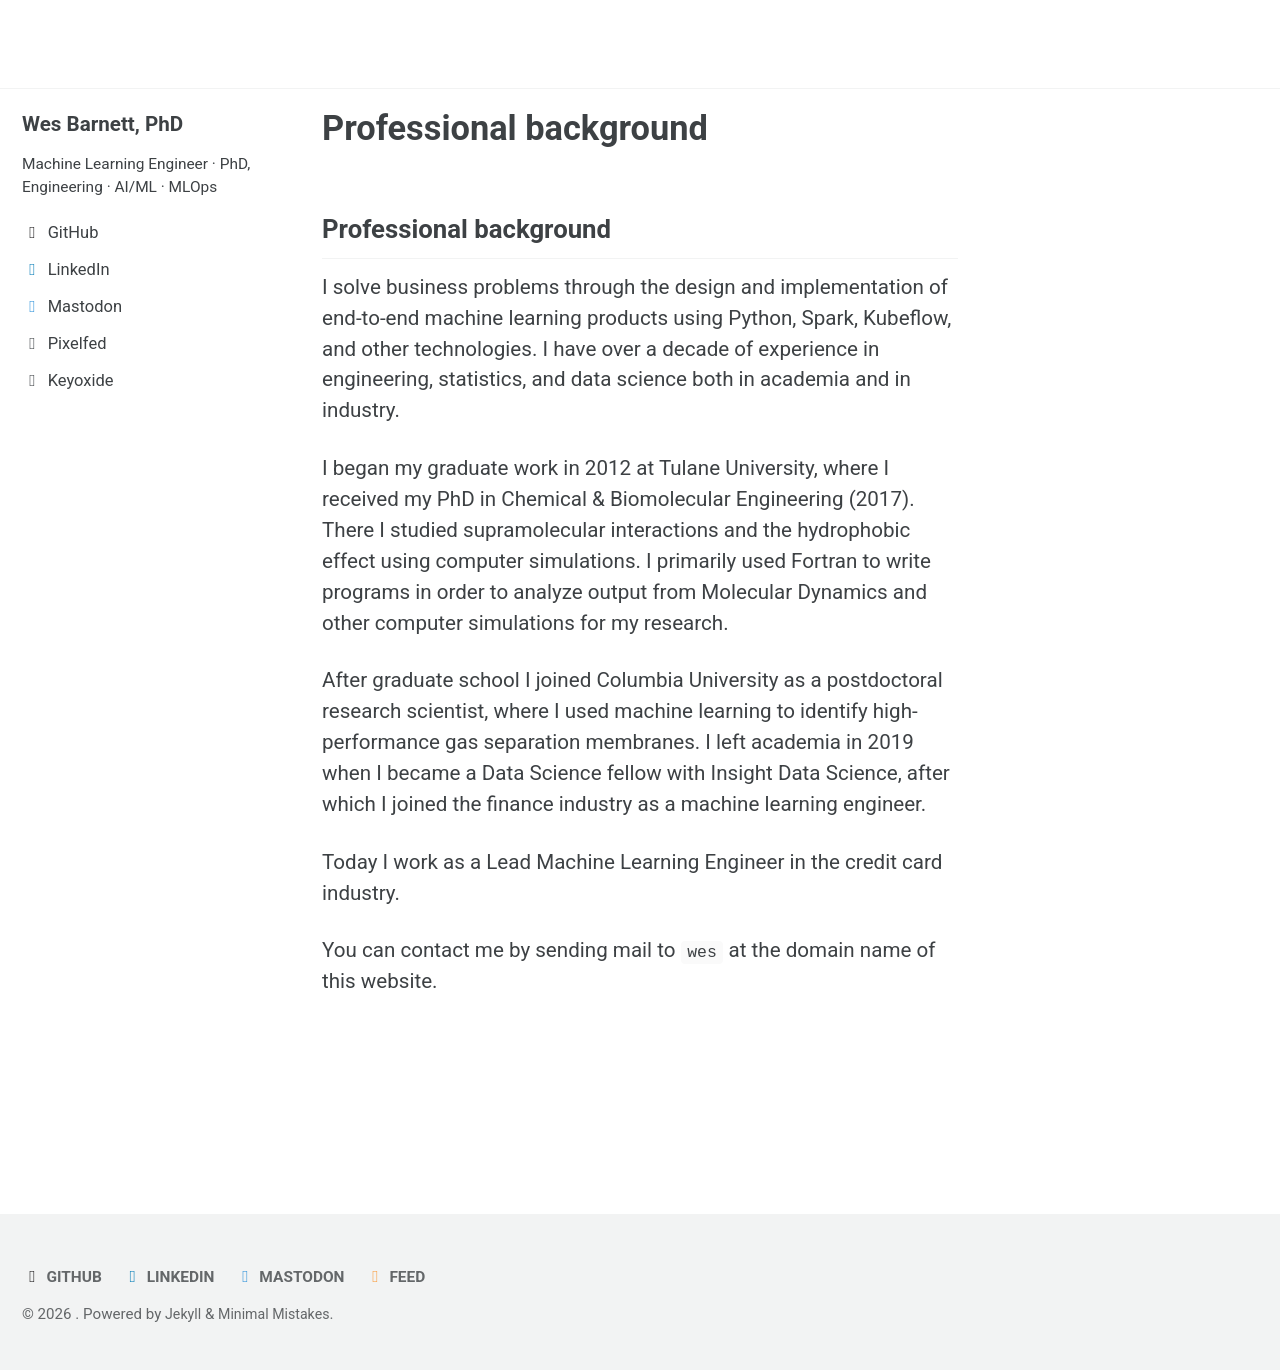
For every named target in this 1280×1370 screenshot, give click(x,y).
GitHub (64, 1276)
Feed (411, 1276)
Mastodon (302, 1276)
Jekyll (184, 1314)
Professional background (515, 128)
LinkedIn (174, 1276)
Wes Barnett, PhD (108, 123)
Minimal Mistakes (279, 1314)
